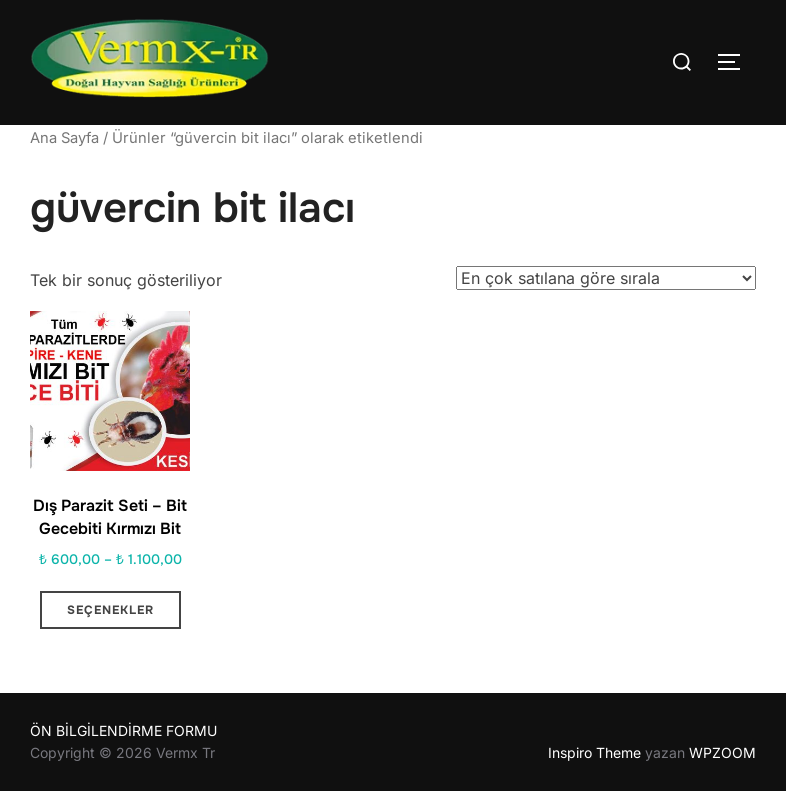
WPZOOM (722, 752)
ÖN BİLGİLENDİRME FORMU (123, 730)
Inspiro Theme (594, 752)
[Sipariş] (606, 278)
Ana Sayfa (64, 138)
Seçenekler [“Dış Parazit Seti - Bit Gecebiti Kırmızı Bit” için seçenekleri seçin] (110, 610)
